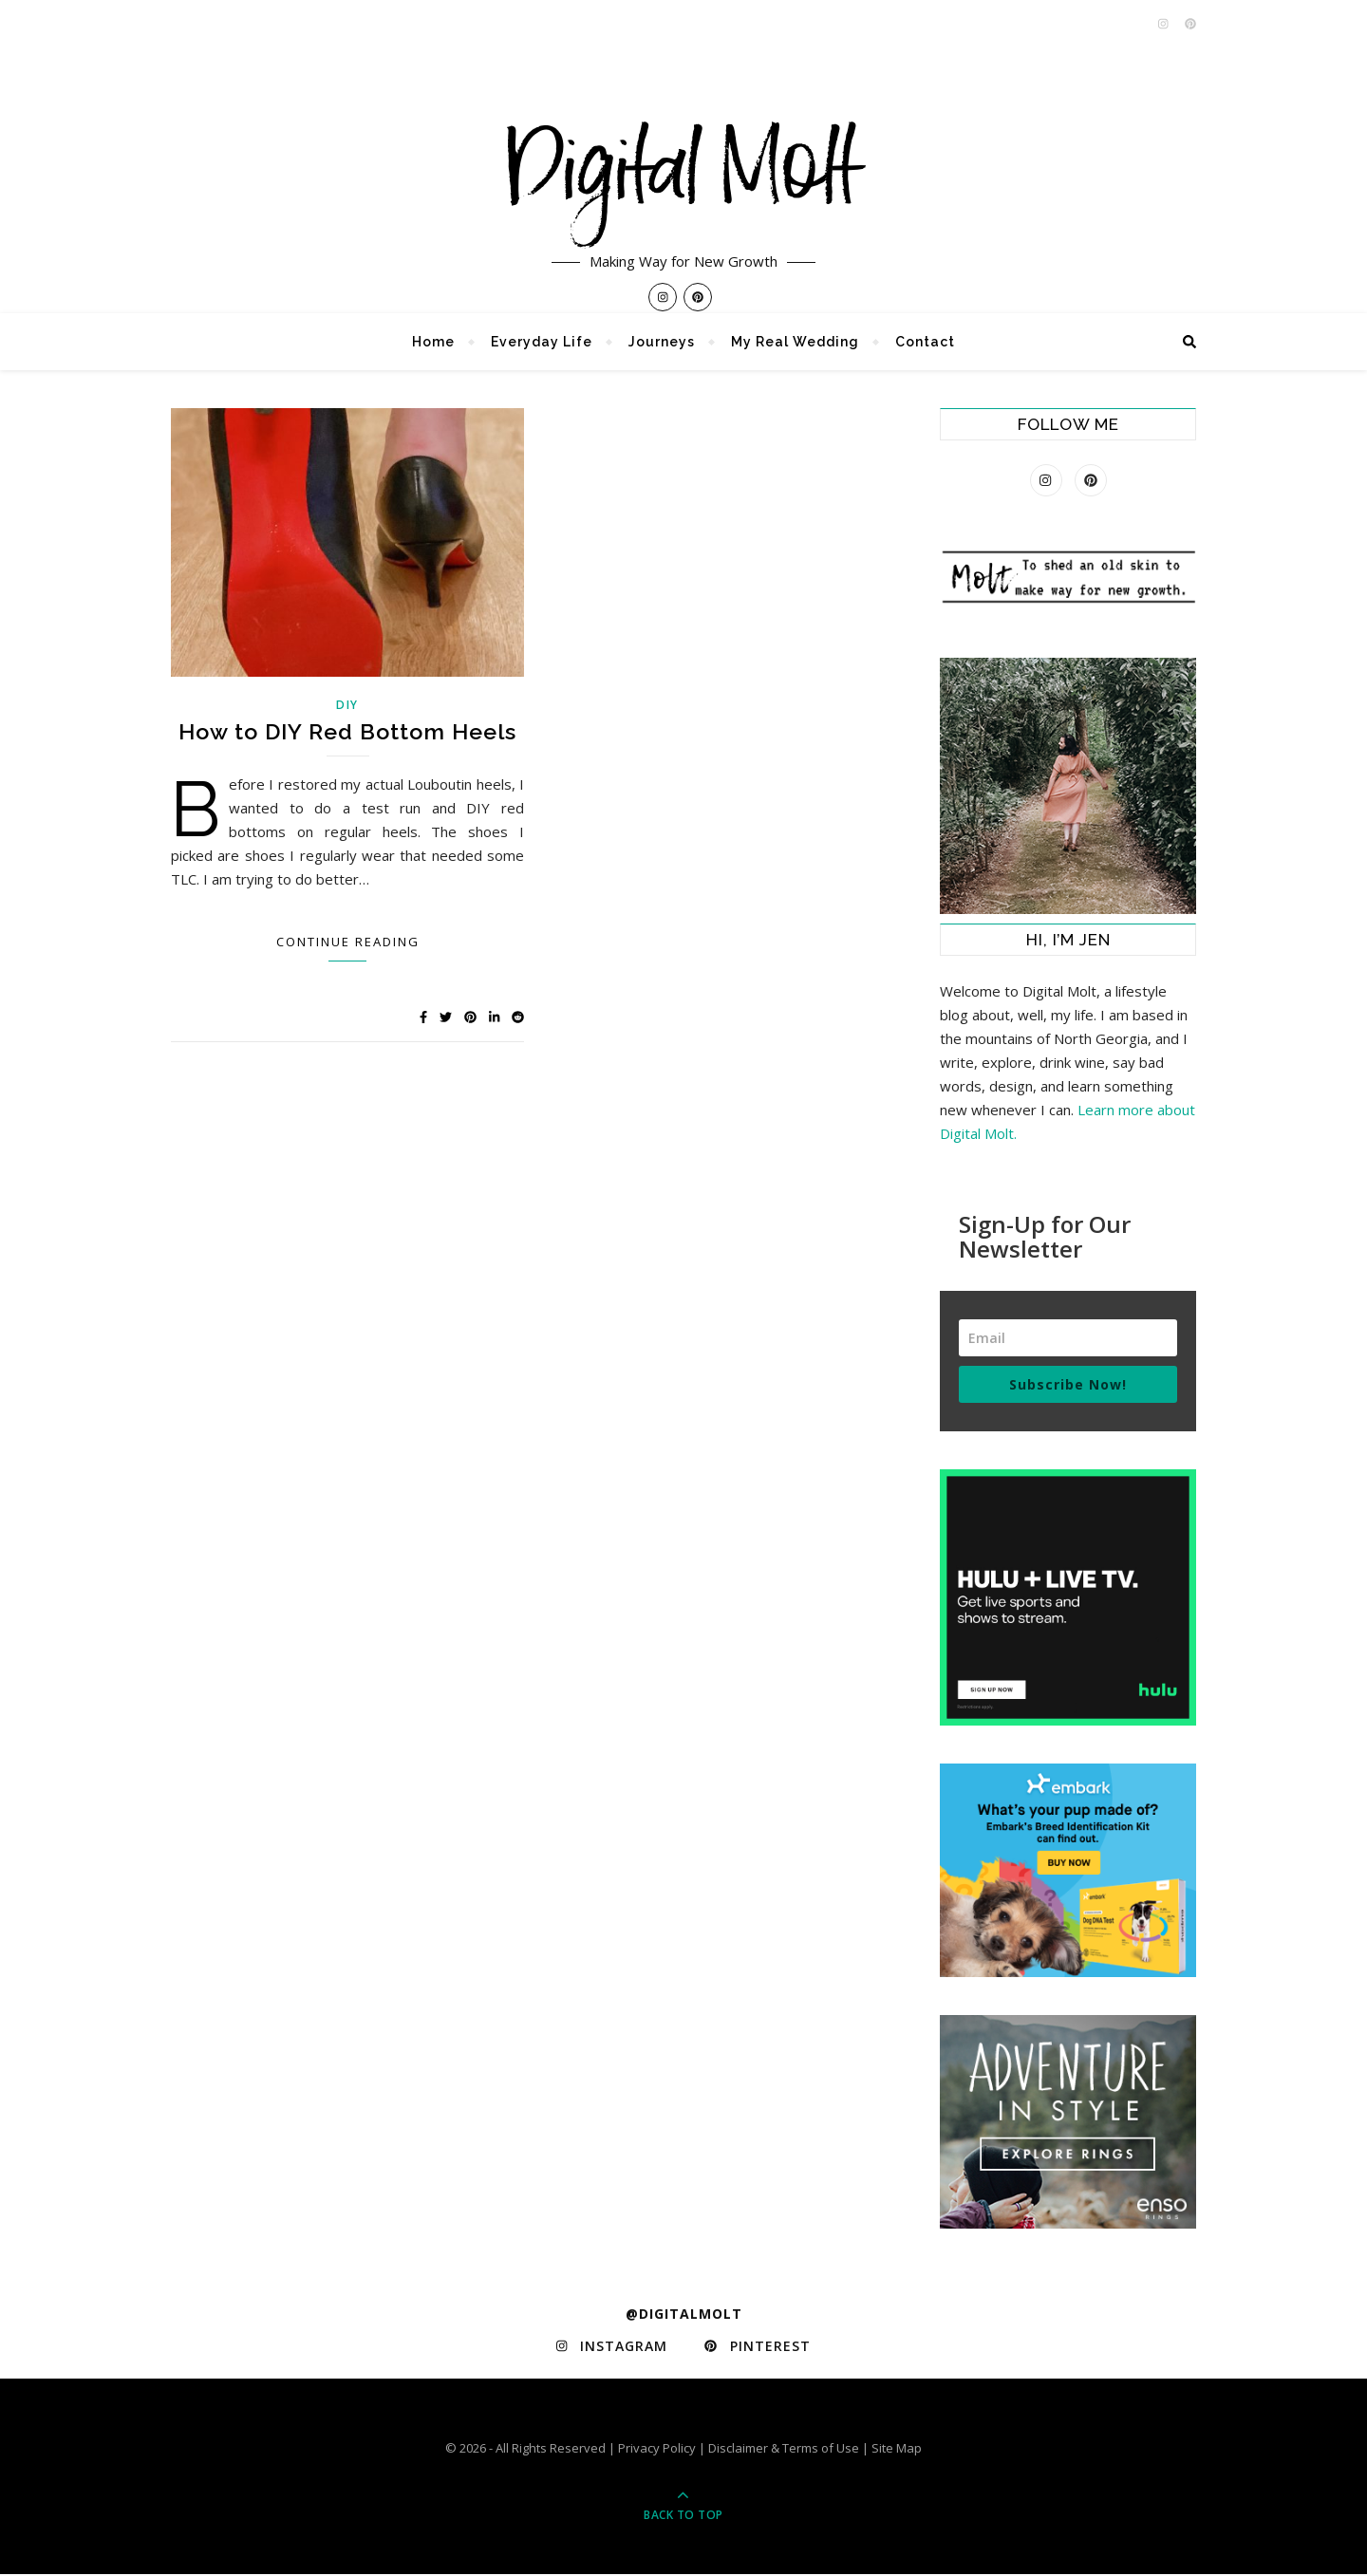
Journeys (661, 341)
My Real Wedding (795, 341)
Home (433, 341)
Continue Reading (348, 941)
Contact (925, 341)
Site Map (896, 2449)
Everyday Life (541, 341)
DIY (347, 705)
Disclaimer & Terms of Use (783, 2449)
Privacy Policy (657, 2449)
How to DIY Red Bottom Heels (347, 731)
